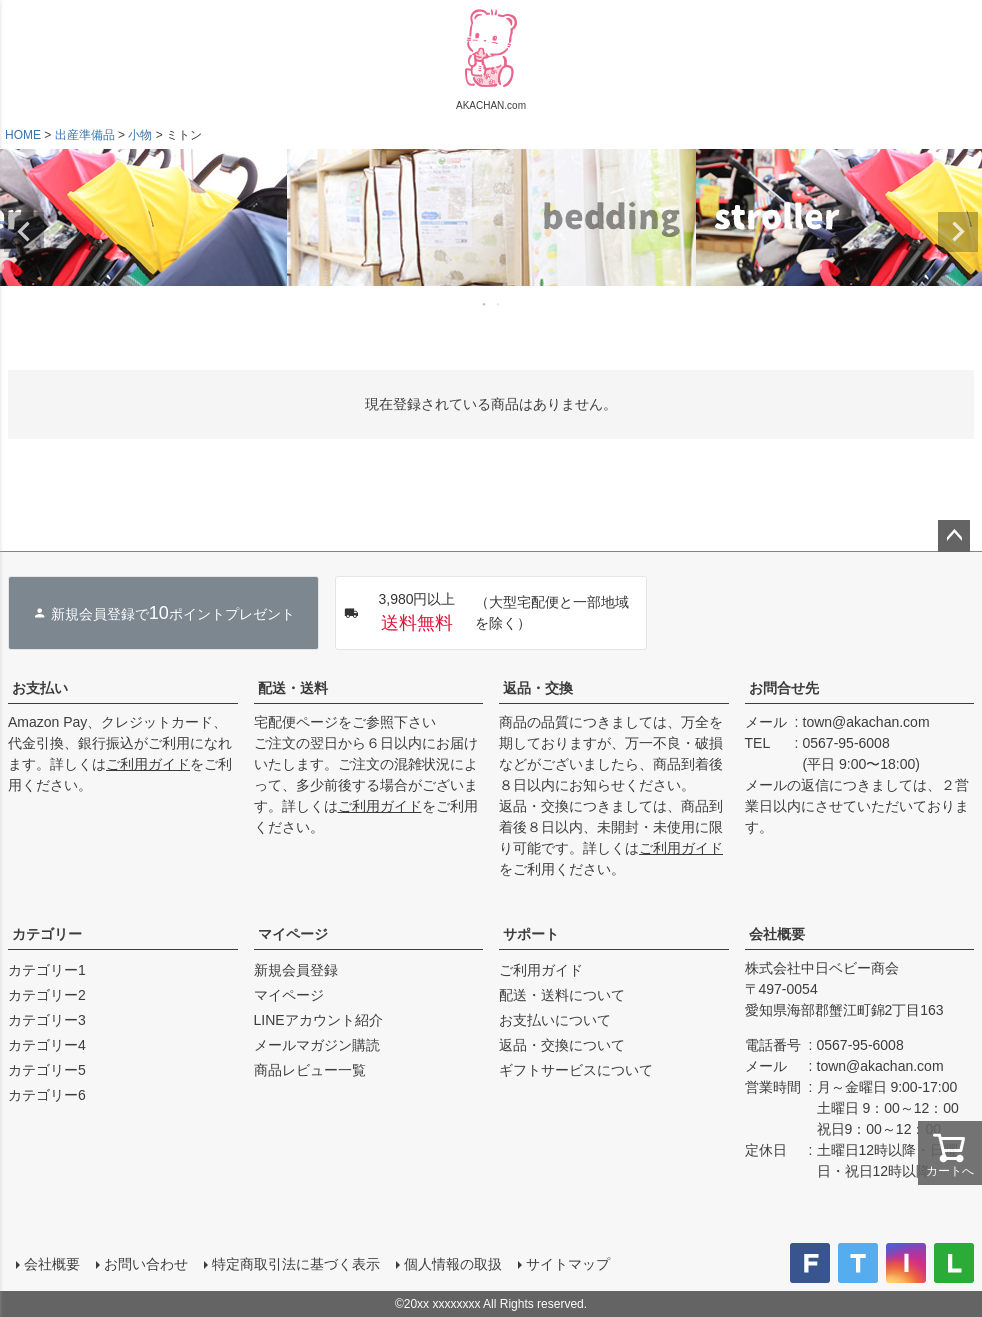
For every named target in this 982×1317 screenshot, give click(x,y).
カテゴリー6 (47, 1095)
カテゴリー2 (47, 995)
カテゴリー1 (47, 970)
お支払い (40, 688)
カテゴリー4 (47, 1045)
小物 (140, 135)
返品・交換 (538, 688)
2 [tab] (499, 304)
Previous (24, 232)
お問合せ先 (784, 688)
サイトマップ (568, 1264)
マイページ (293, 934)
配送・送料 (293, 688)
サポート (531, 934)
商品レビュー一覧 (310, 1070)
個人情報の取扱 (453, 1264)
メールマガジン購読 (317, 1045)
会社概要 (777, 934)
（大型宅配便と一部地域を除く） (486, 613)
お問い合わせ (146, 1264)
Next (958, 232)
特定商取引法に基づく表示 (296, 1264)
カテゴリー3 (47, 1020)
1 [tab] (485, 304)
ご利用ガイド (148, 764)
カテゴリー (47, 934)
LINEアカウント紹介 (318, 1020)
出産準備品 (85, 135)
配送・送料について (562, 995)
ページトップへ (954, 536)
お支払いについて (555, 1020)
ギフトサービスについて (576, 1070)
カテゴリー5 (47, 1070)
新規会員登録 (296, 970)
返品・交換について (562, 1045)
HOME (23, 135)
